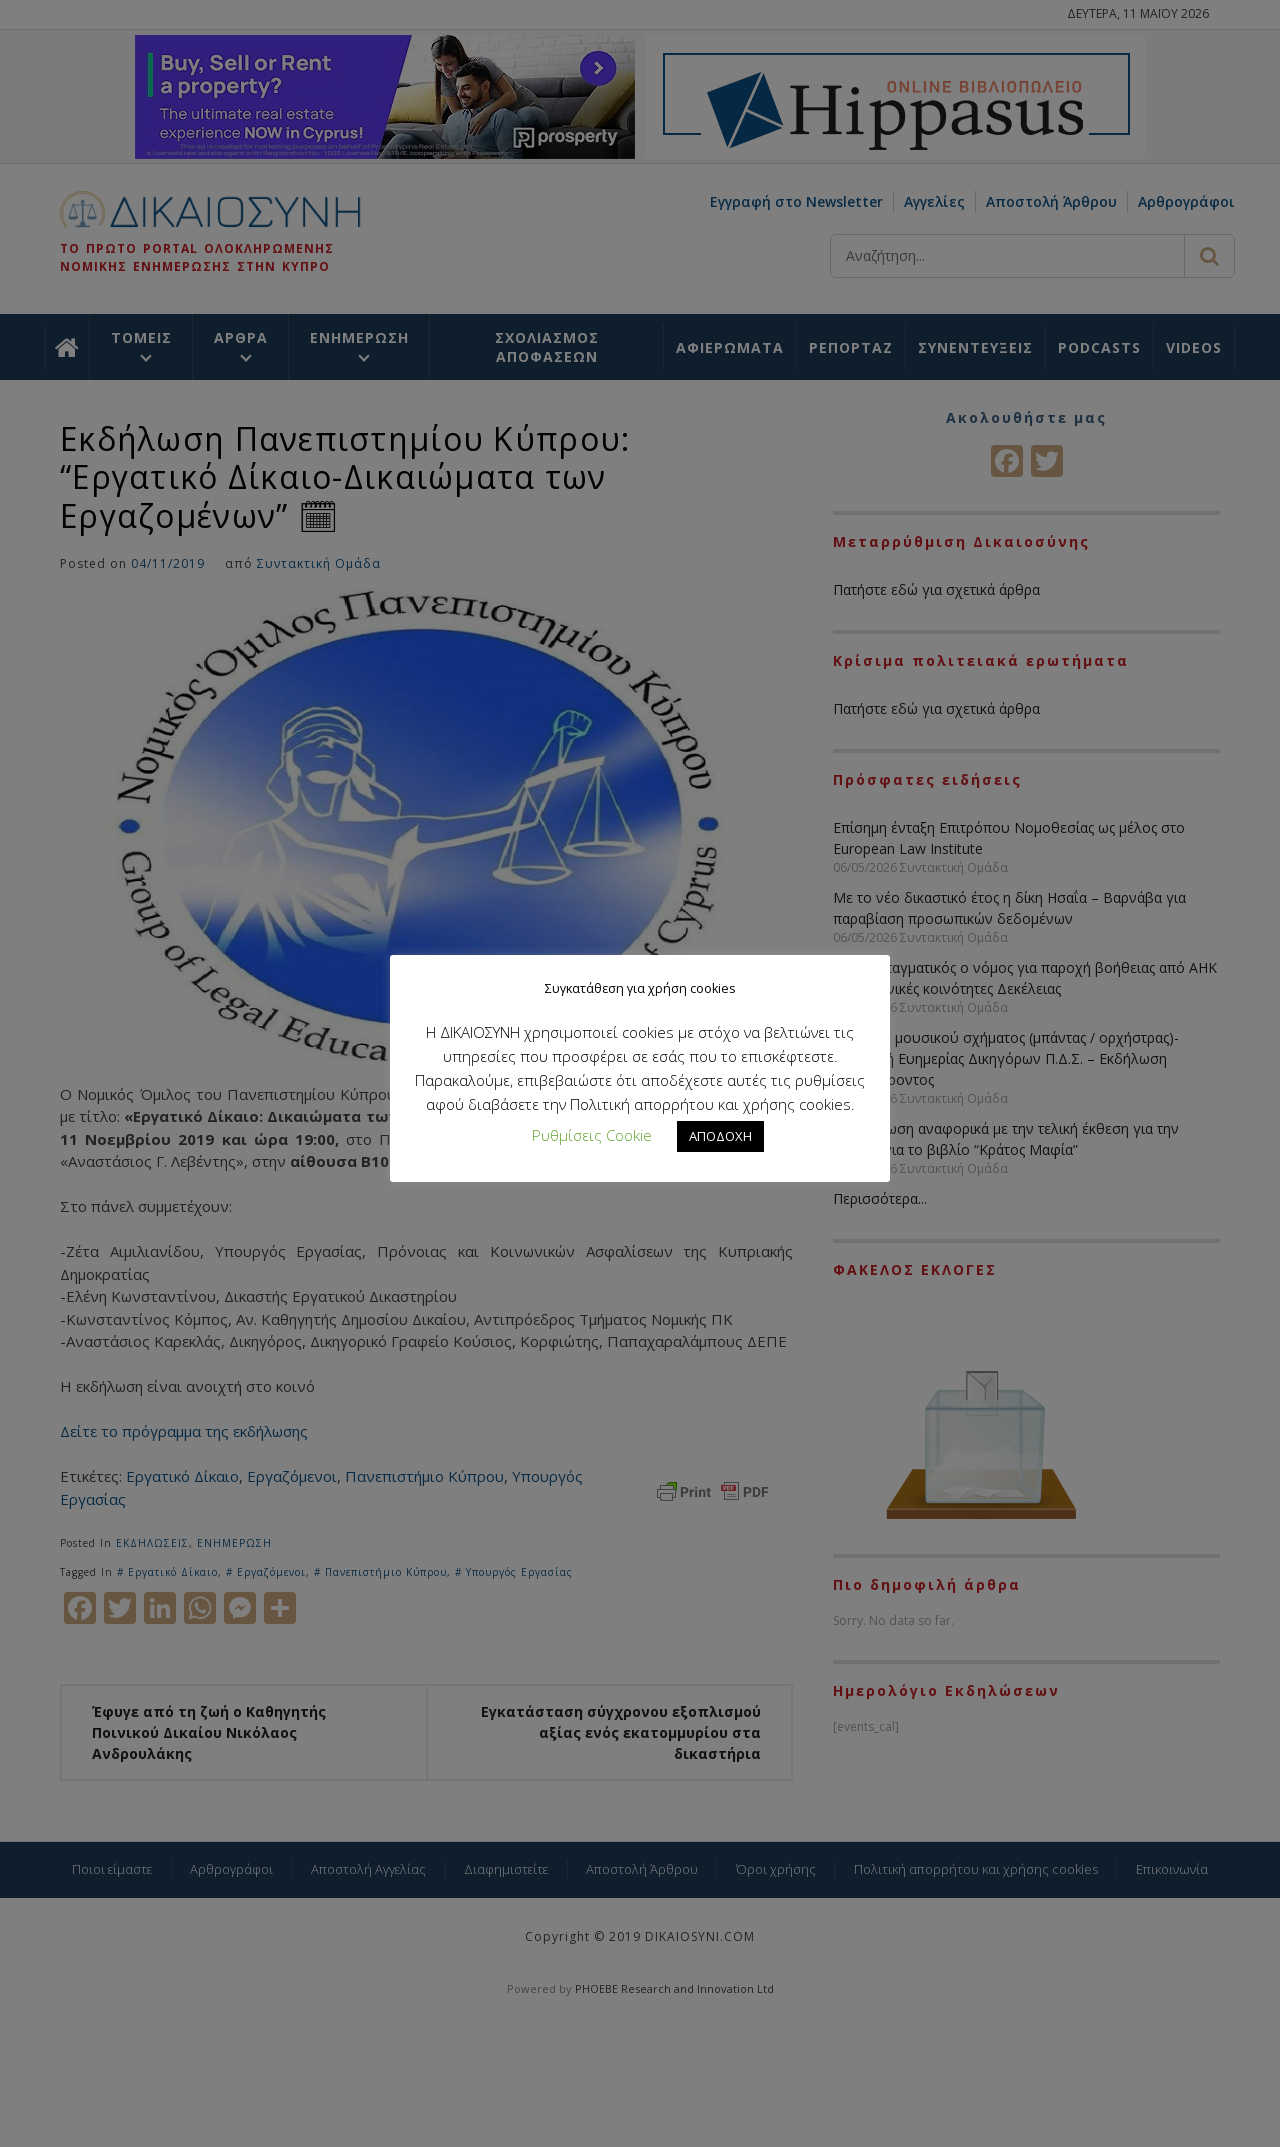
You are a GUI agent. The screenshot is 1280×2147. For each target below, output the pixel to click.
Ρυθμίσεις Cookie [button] (592, 1135)
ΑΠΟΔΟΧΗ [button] (720, 1136)
